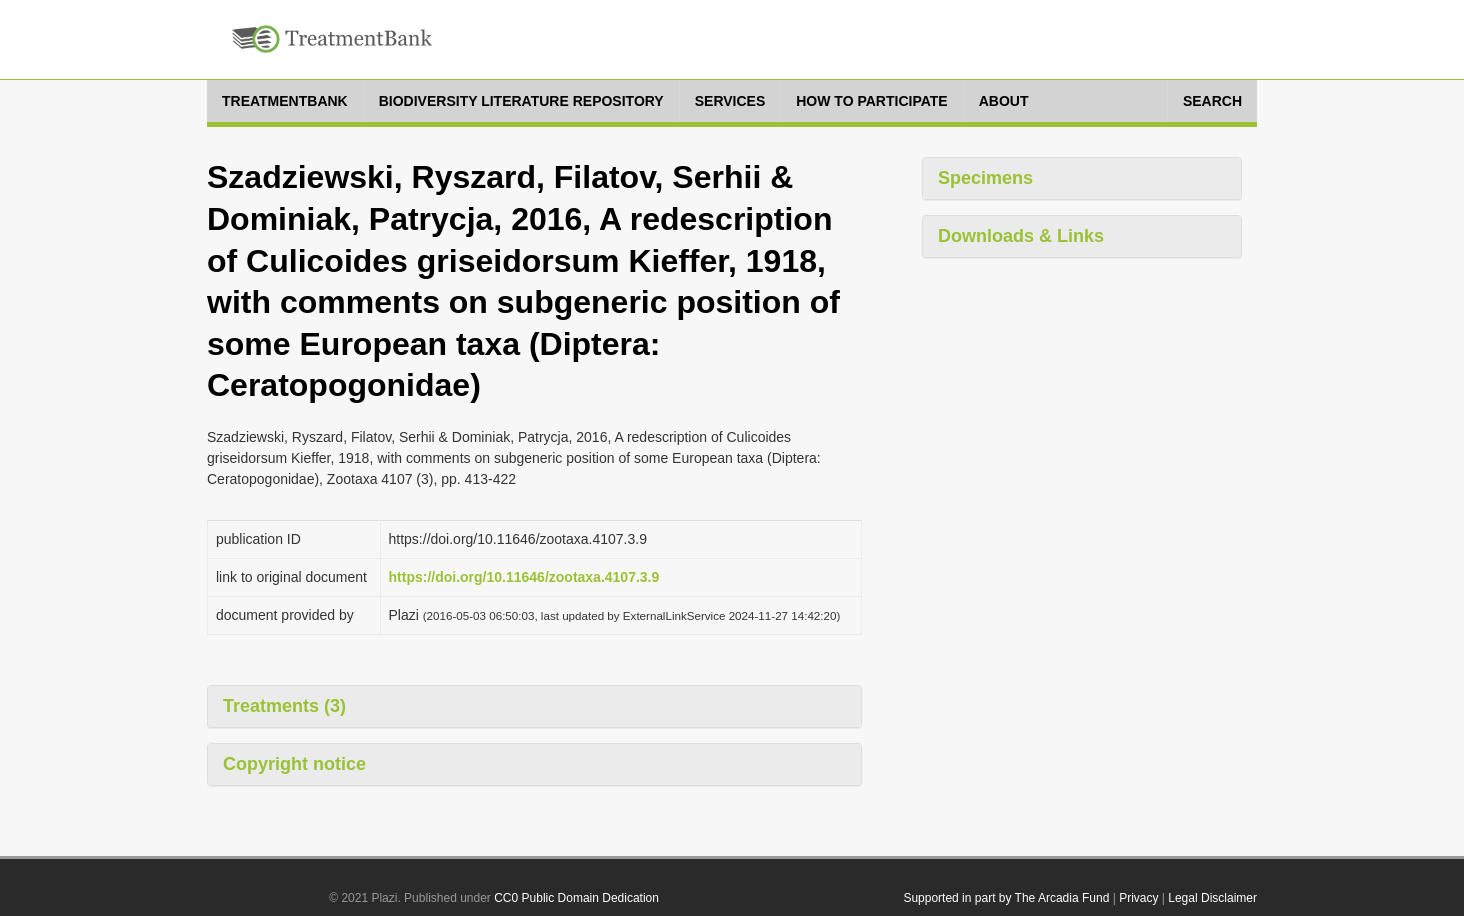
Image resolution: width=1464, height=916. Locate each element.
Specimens (985, 178)
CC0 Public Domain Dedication (576, 898)
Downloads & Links (1021, 236)
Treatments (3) (284, 706)
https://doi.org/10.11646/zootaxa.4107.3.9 (524, 577)
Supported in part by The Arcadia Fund (1006, 898)
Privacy (1138, 898)
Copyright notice (294, 764)
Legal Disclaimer (1212, 898)
